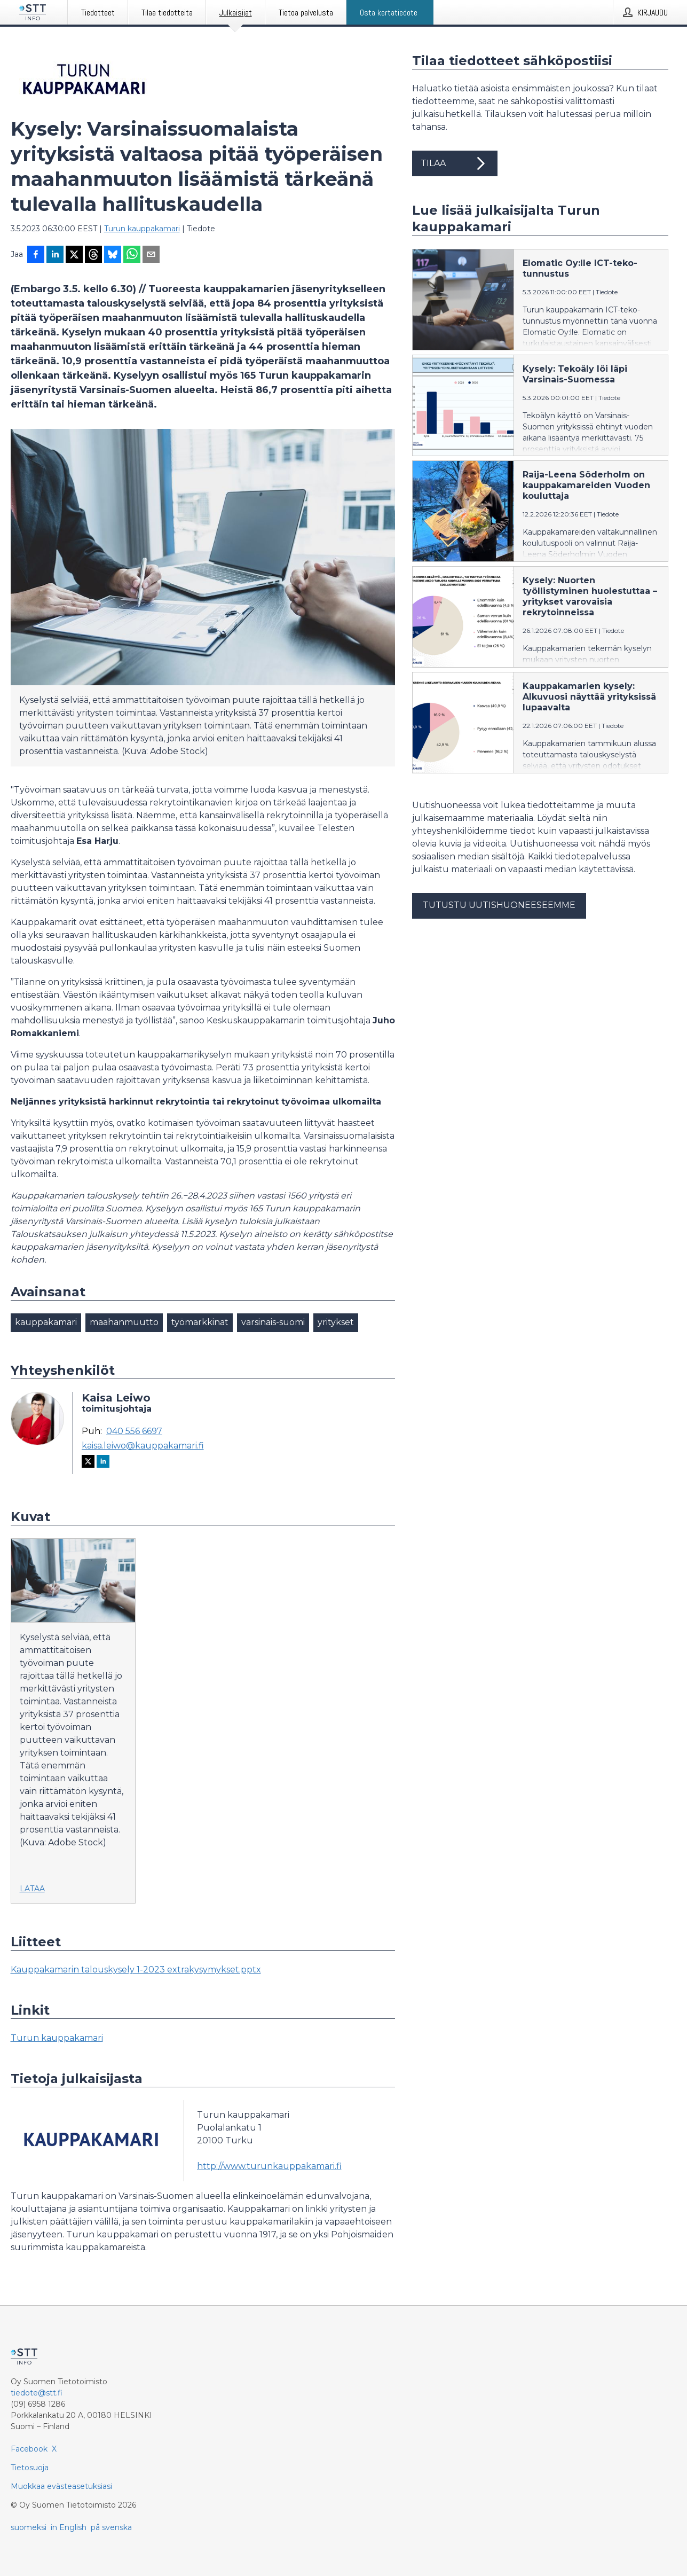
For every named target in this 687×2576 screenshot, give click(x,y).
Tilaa (455, 163)
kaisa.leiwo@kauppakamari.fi (143, 1446)
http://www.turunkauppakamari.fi (269, 2166)
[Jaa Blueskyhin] (112, 255)
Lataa (32, 1888)
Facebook (29, 2449)
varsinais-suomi (273, 1322)
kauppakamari (46, 1322)
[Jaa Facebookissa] (35, 255)
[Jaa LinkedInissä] (55, 255)
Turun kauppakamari (142, 228)
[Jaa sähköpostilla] (151, 255)
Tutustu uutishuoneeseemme (499, 905)
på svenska (111, 2527)
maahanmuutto (124, 1322)
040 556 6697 (134, 1431)
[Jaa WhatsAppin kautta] (131, 255)
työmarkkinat (199, 1322)
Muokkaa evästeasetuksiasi (61, 2486)
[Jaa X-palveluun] (74, 255)
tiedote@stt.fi (36, 2393)
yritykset (336, 1322)
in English (68, 2527)
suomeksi (28, 2527)
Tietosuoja (30, 2467)
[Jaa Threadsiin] (93, 255)
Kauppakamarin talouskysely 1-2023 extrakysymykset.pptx (136, 1969)
